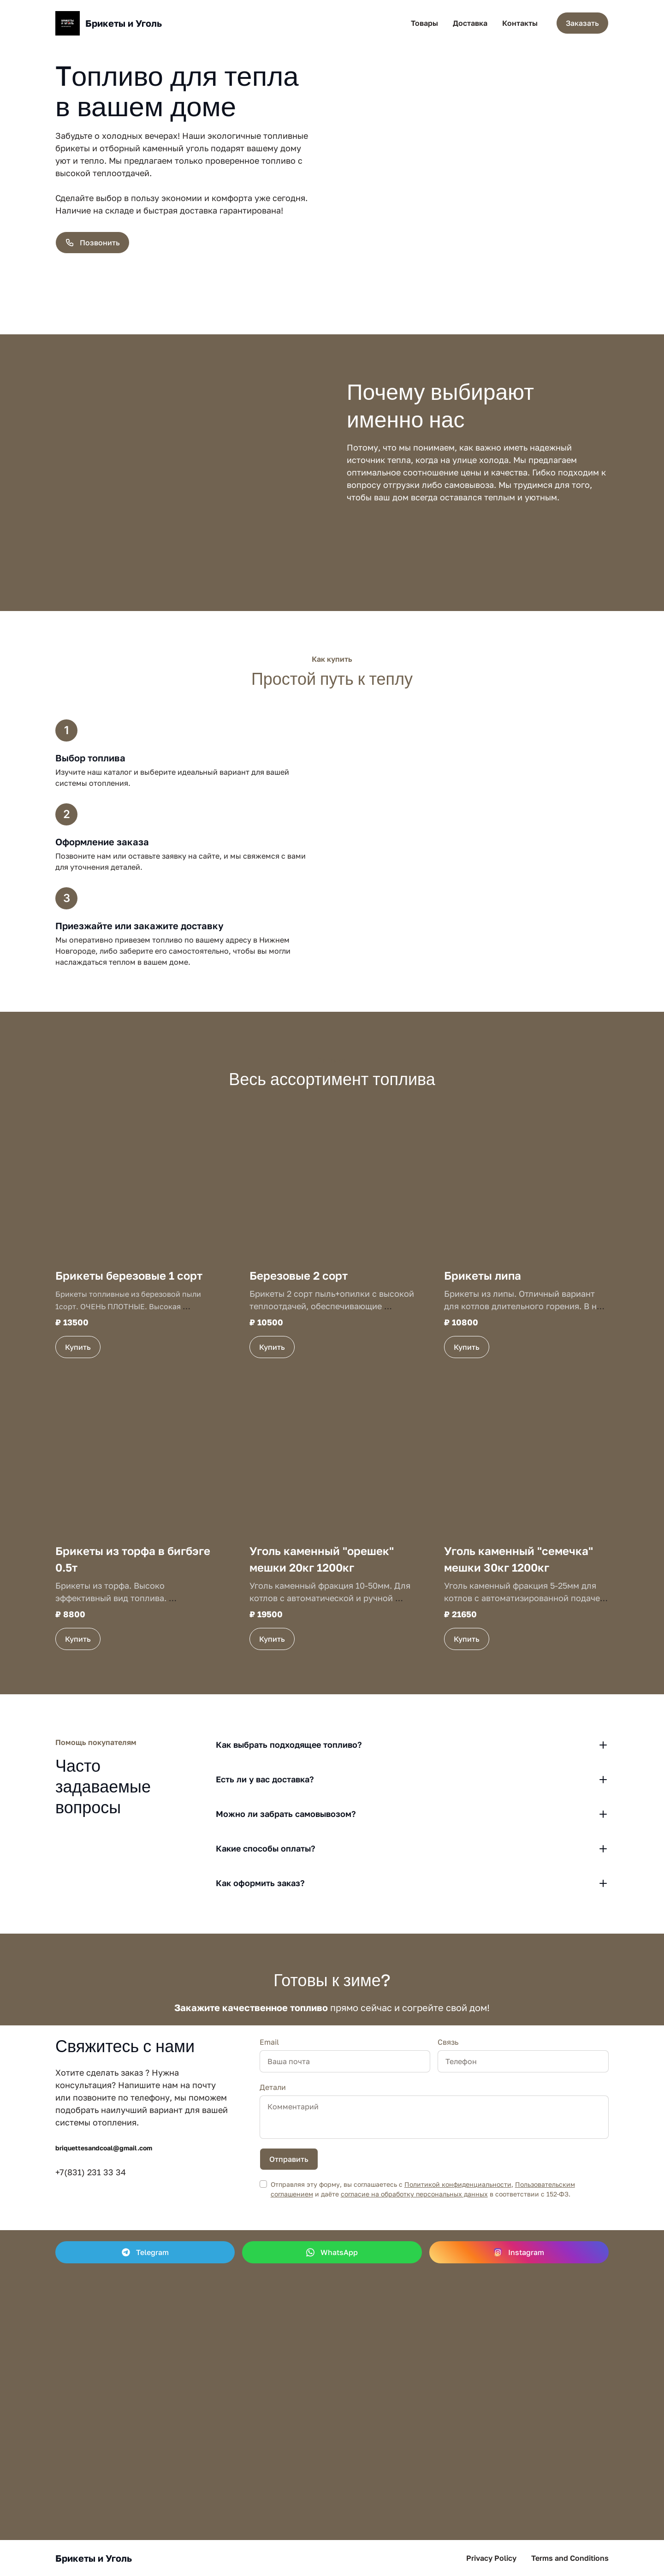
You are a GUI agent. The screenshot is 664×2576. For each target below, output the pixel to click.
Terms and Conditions (570, 2558)
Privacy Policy (491, 2558)
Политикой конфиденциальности (457, 2184)
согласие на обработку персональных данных (414, 2194)
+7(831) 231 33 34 (90, 2172)
